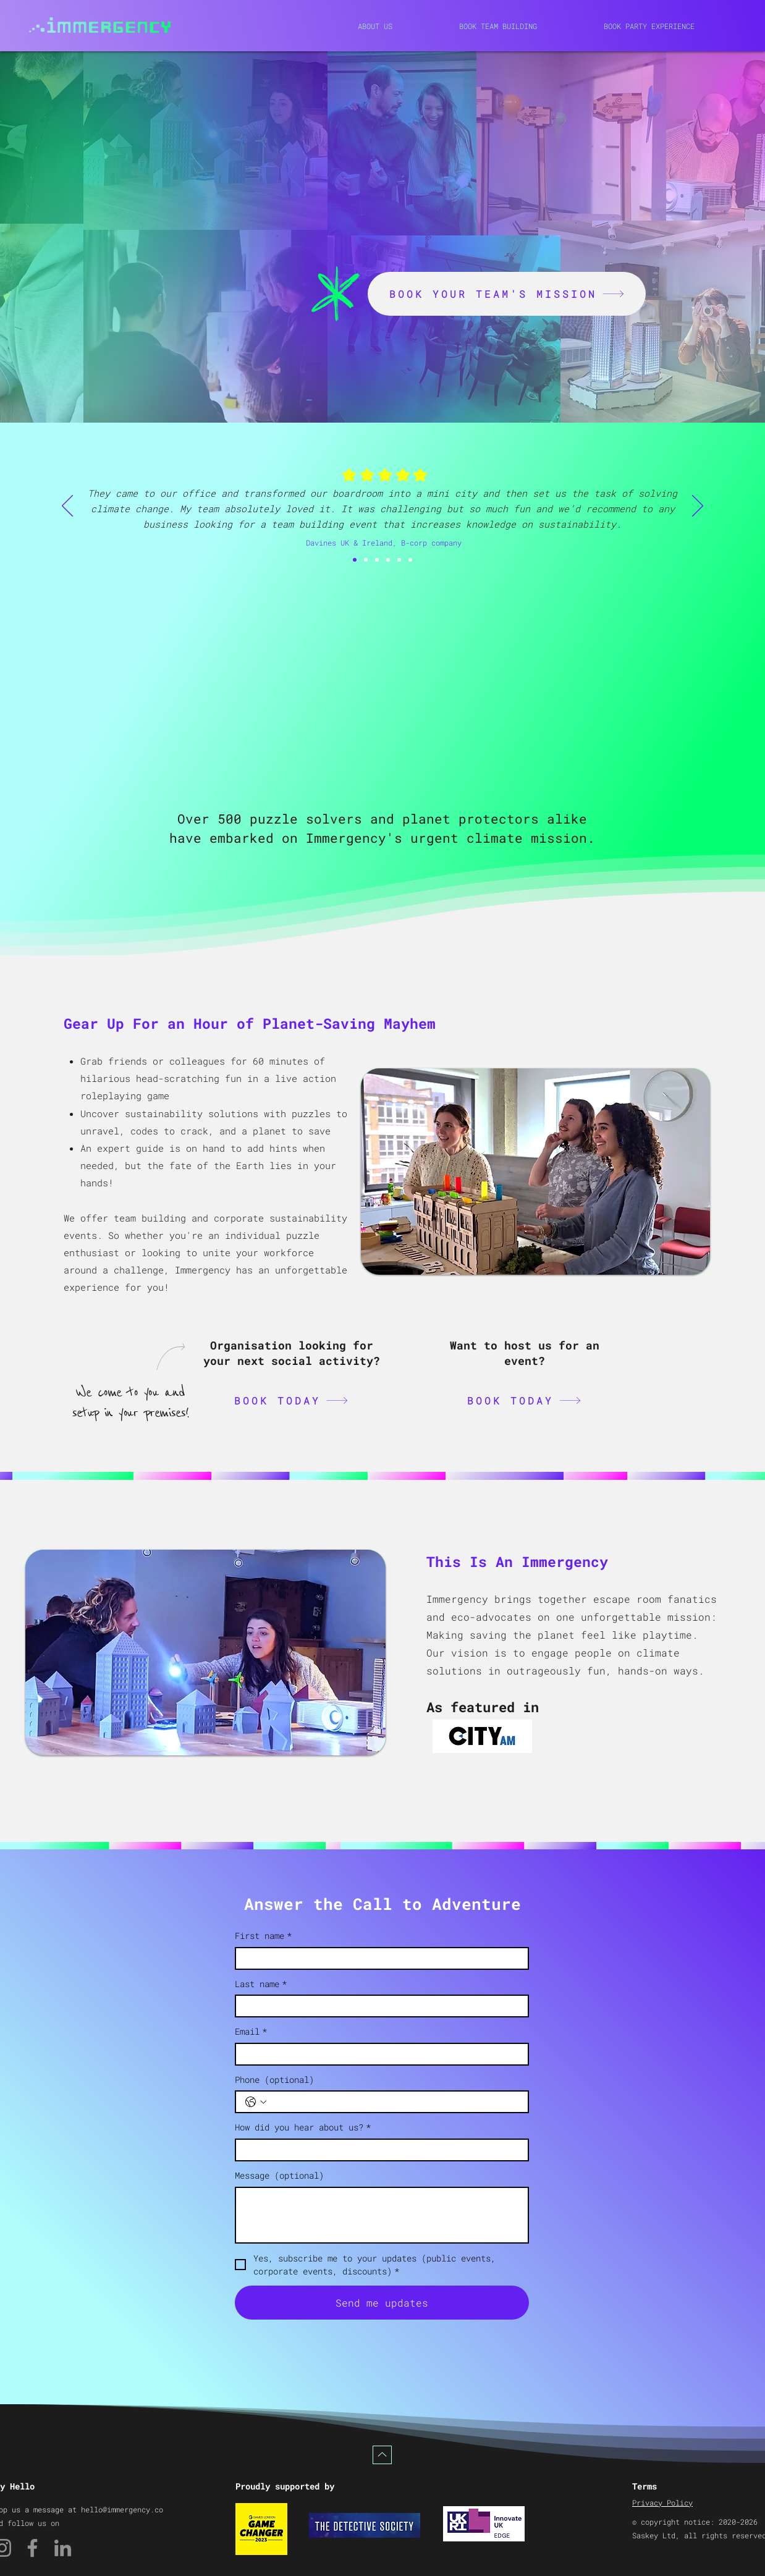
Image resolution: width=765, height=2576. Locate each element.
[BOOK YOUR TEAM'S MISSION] (507, 294)
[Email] (378, 2054)
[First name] (378, 1958)
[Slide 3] (388, 560)
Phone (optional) (274, 2079)
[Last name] (378, 2006)
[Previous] (67, 506)
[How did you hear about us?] (378, 2150)
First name (263, 1936)
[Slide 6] (355, 560)
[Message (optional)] (382, 2215)
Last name (261, 1984)
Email (251, 2031)
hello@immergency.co (122, 2509)
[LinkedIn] (63, 2548)
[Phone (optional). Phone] (394, 2102)
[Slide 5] (410, 560)
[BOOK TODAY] (291, 1400)
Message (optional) (279, 2175)
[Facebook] (32, 2548)
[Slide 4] (399, 560)
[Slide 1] (366, 560)
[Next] (697, 506)
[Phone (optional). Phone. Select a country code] (255, 2102)
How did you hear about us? (303, 2127)
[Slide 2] (377, 560)
